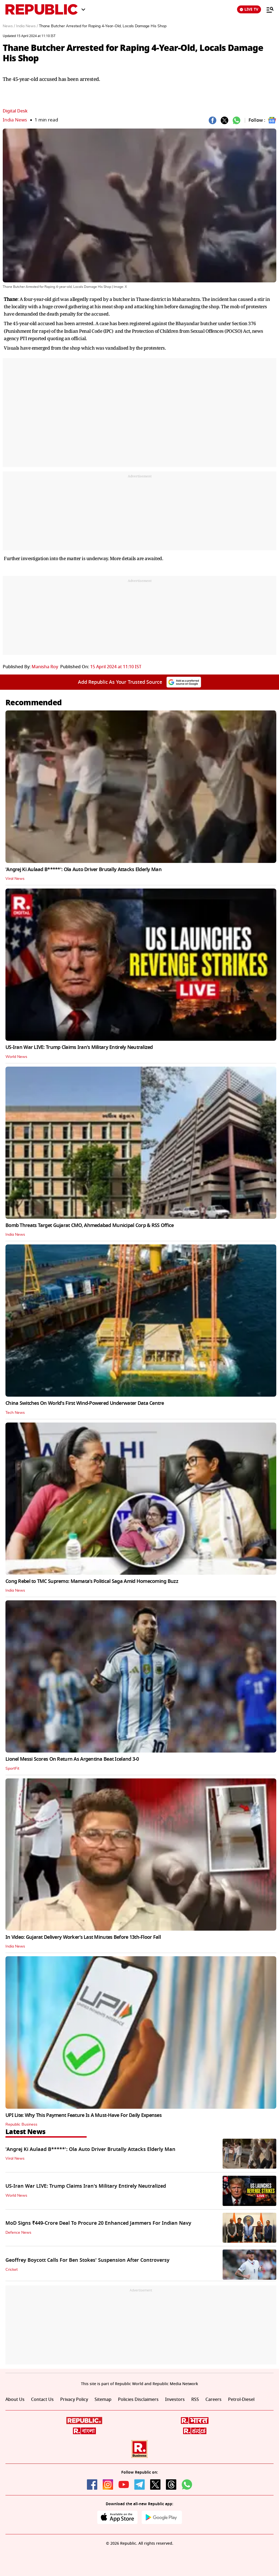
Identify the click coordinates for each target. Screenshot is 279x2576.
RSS (195, 2399)
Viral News (15, 879)
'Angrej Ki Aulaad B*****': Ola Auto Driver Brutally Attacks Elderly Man (83, 869)
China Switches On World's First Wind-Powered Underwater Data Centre (84, 1403)
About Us (15, 2399)
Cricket (11, 2270)
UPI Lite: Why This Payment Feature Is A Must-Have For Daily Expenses (83, 2115)
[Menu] (267, 9)
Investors (175, 2399)
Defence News (18, 2233)
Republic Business (21, 2124)
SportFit (12, 1769)
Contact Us (42, 2399)
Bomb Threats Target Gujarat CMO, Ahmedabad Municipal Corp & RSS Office (89, 1225)
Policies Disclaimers (138, 2399)
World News (16, 1057)
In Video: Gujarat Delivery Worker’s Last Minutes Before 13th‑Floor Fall (83, 1937)
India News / (27, 26)
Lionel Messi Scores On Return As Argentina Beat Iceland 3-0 (72, 1759)
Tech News (15, 1413)
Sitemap (103, 2399)
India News (15, 120)
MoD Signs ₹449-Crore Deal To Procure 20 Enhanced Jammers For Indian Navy (98, 2223)
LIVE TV (249, 9)
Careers (213, 2399)
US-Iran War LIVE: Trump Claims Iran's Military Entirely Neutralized (79, 1047)
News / (9, 26)
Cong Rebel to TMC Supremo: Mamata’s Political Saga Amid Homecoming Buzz (91, 1581)
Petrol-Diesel (241, 2399)
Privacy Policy (74, 2399)
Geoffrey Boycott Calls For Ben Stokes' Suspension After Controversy (87, 2260)
